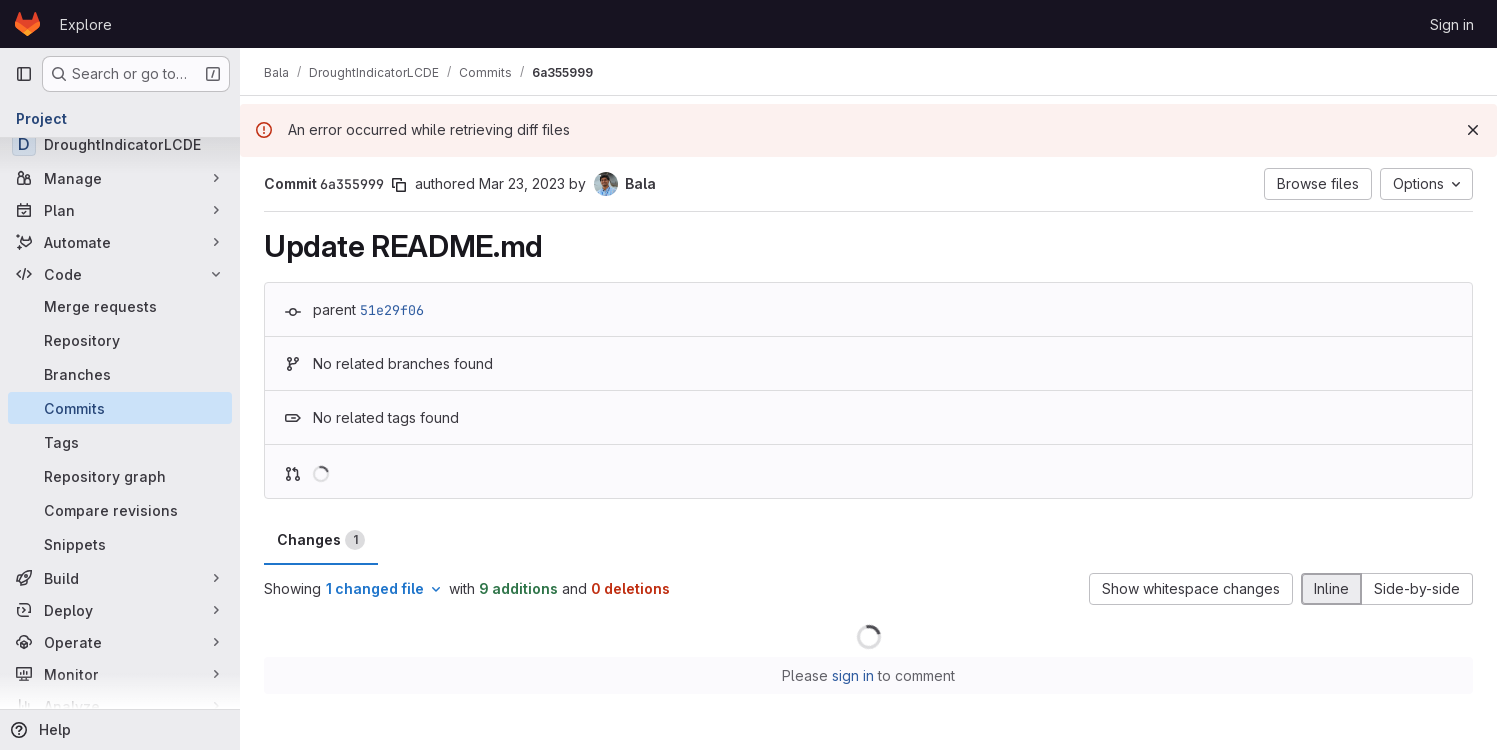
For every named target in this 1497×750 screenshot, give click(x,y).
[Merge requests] (120, 306)
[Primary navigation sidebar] (24, 74)
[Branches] (120, 374)
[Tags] (120, 442)
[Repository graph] (120, 476)
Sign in (1452, 24)
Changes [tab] (321, 540)
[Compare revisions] (120, 510)
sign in (853, 675)
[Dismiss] (1473, 130)
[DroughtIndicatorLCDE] (120, 144)
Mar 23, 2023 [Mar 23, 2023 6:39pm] (522, 183)
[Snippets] (120, 544)
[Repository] (120, 340)
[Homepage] (27, 24)
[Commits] (120, 408)
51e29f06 (392, 310)
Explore (86, 24)
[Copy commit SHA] (399, 185)
